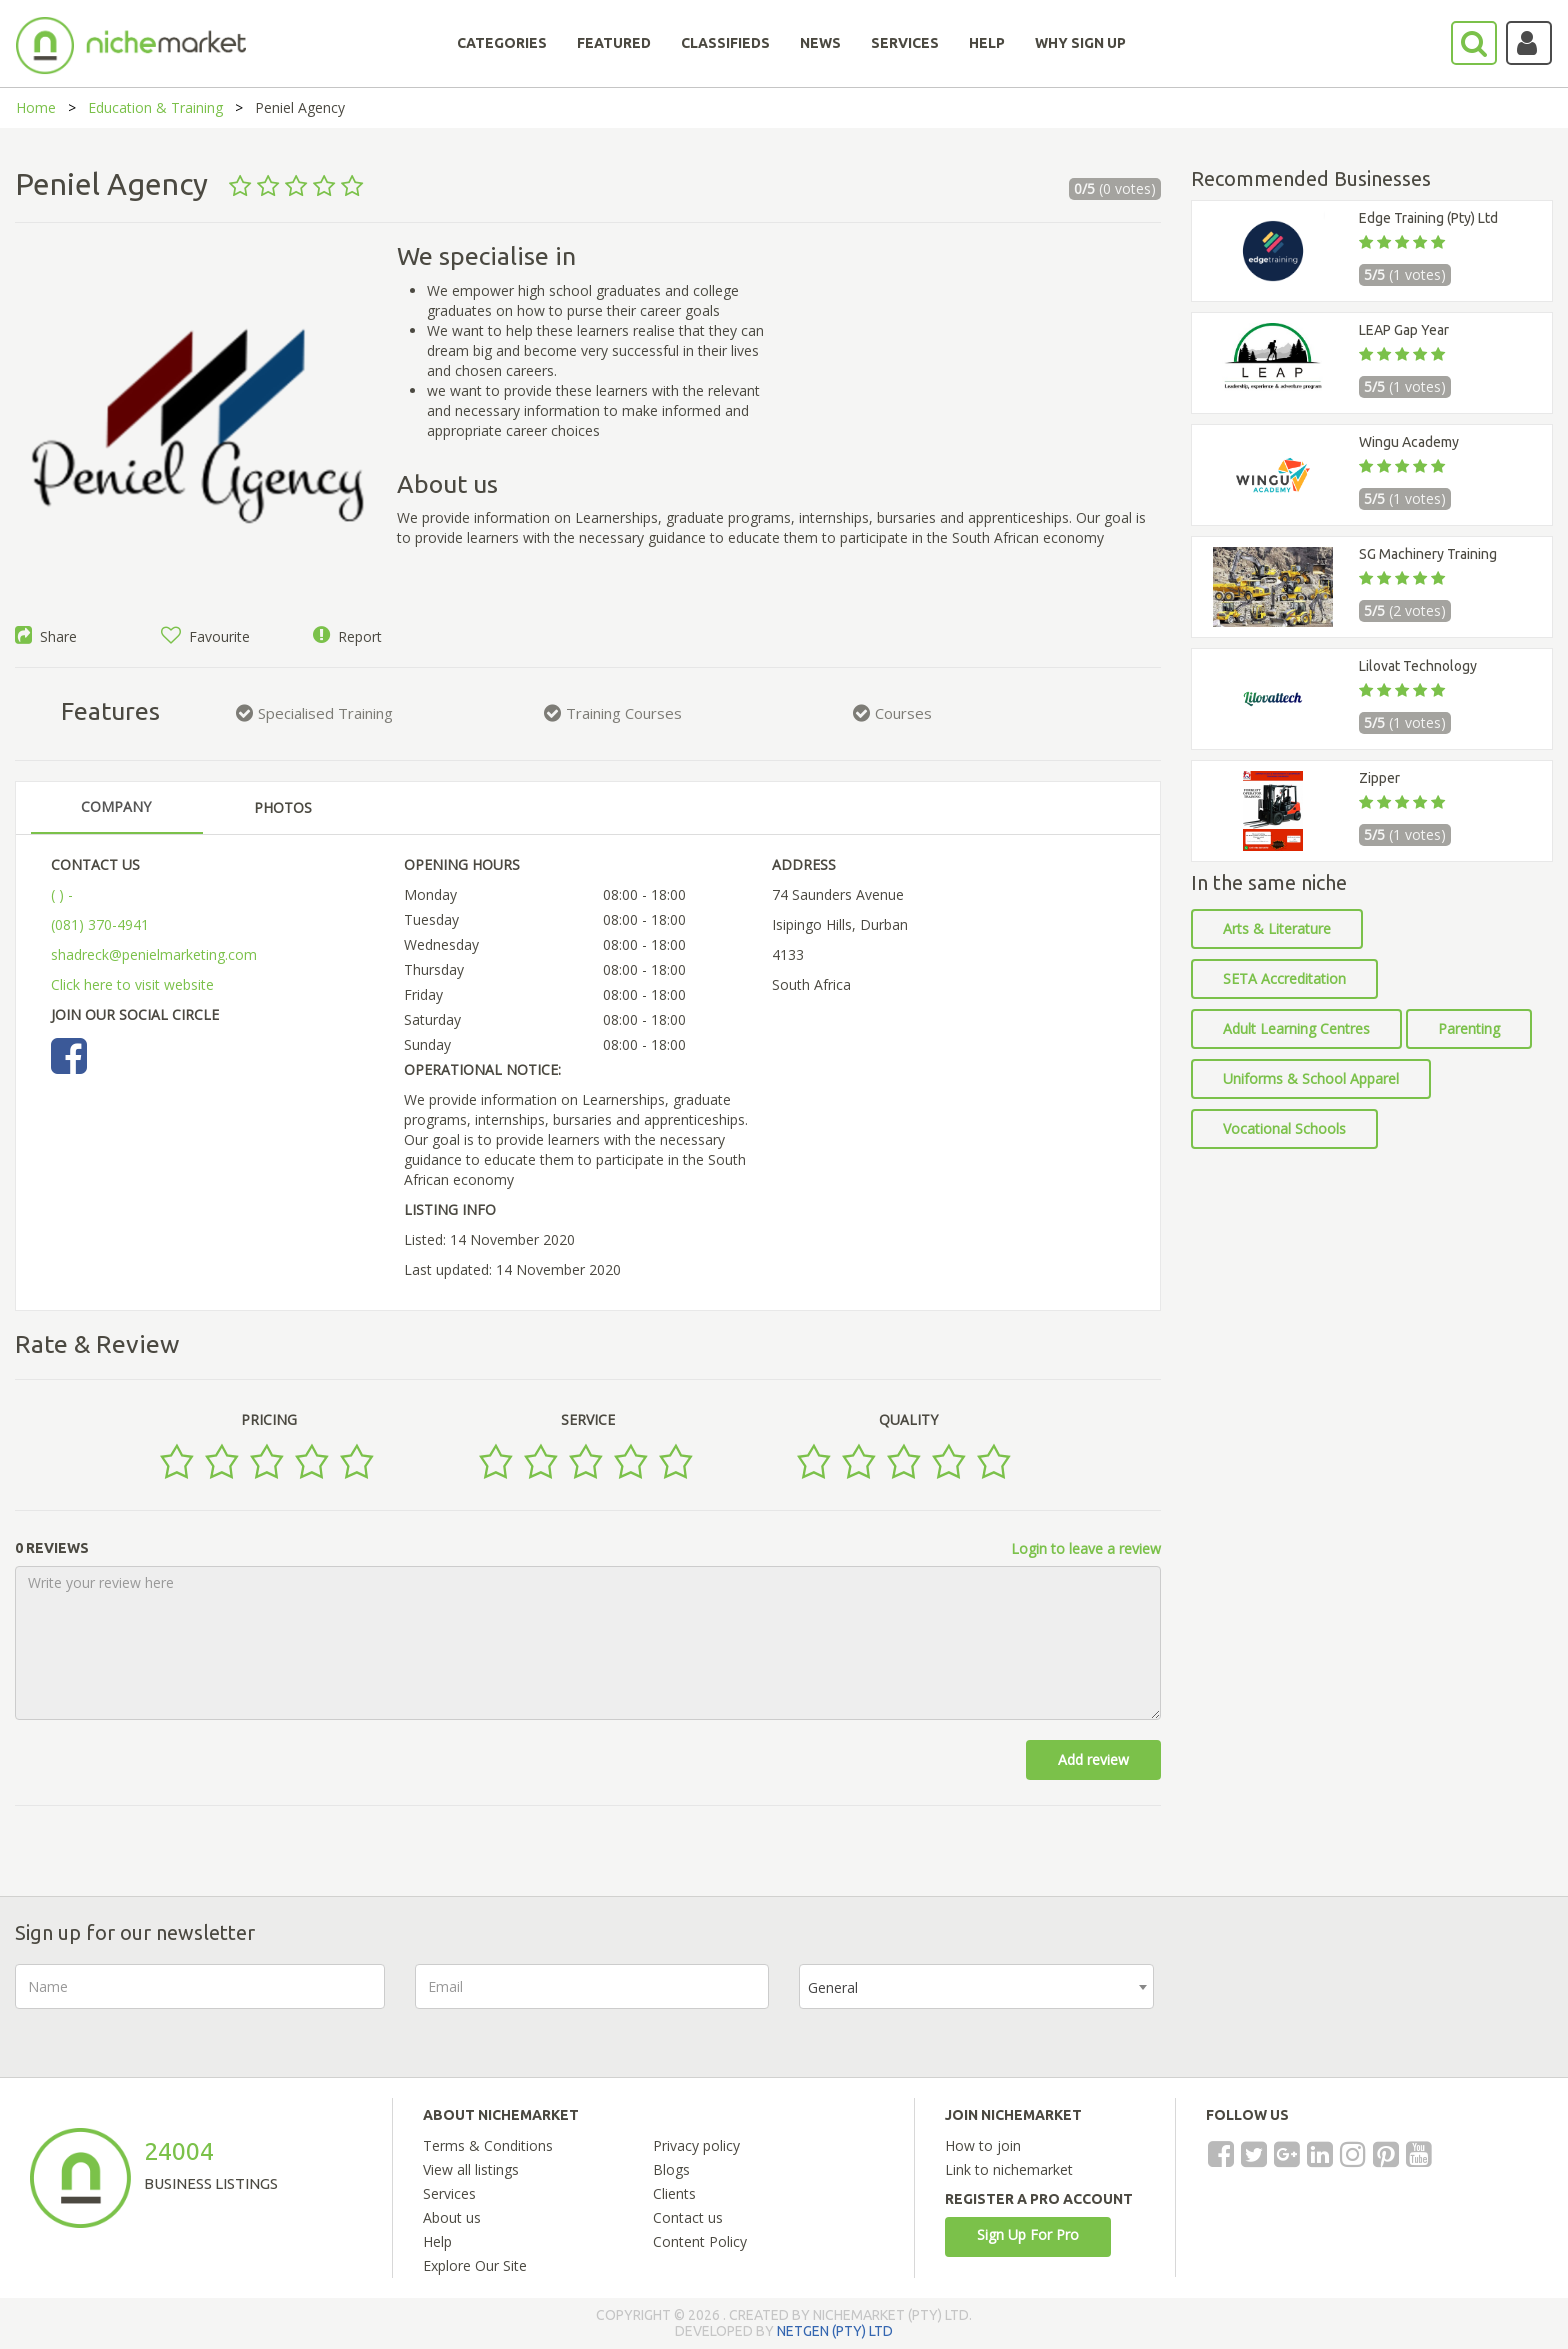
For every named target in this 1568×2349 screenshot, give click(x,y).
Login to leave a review (1086, 1548)
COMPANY (116, 806)
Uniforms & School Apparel (1311, 1078)
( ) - (62, 894)
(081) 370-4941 (100, 924)
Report (347, 636)
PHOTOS (283, 807)
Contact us (688, 2217)
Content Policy (700, 2241)
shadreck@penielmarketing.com (154, 954)
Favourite (205, 636)
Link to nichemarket (1009, 2169)
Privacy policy (696, 2145)
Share (46, 636)
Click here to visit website (132, 984)
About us (452, 2217)
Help (437, 2241)
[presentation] (1336, 2003)
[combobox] (976, 1986)
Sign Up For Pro (1028, 2234)
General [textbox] (833, 1987)
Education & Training (155, 107)
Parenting (1469, 1028)
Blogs (671, 2169)
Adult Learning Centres (1296, 1028)
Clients (674, 2193)
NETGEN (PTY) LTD (835, 2331)
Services (449, 2193)
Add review (1093, 1759)
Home (36, 107)
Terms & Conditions (488, 2145)
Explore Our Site (475, 2265)
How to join (983, 2145)
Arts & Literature (1277, 928)
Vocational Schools (1284, 1128)
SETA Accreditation (1284, 978)
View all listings (471, 2169)
